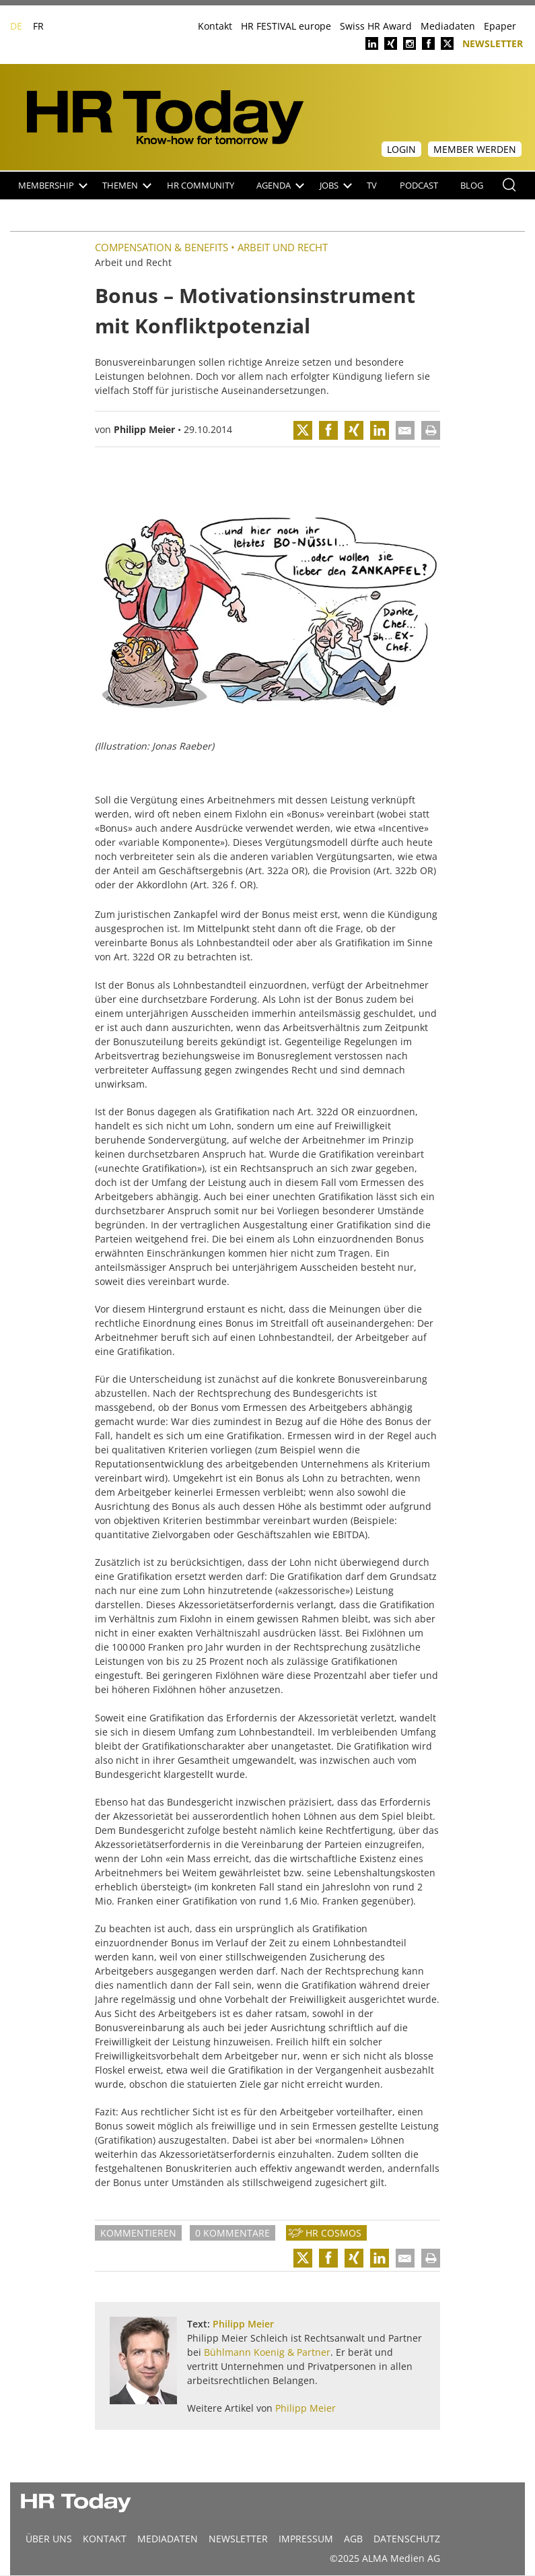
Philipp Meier (144, 429)
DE (16, 26)
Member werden (474, 149)
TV (372, 185)
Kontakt (215, 26)
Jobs (336, 185)
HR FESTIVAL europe (286, 26)
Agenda (280, 185)
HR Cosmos (333, 2232)
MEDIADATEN (167, 2538)
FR (38, 26)
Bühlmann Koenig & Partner (267, 2352)
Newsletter (492, 42)
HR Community (200, 185)
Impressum (306, 2538)
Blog (471, 185)
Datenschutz (406, 2538)
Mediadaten (448, 26)
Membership (52, 185)
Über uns (49, 2538)
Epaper (500, 26)
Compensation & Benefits (161, 247)
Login (401, 149)
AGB (353, 2538)
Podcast (419, 185)
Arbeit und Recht (283, 247)
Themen (126, 185)
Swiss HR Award (376, 26)
